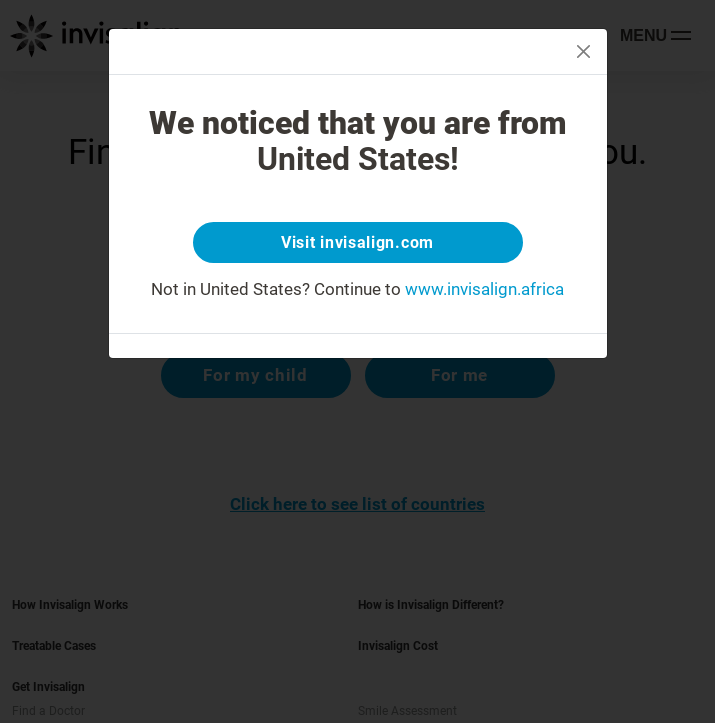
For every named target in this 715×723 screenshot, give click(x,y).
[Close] (583, 51)
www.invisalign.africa (484, 289)
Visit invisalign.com (357, 242)
